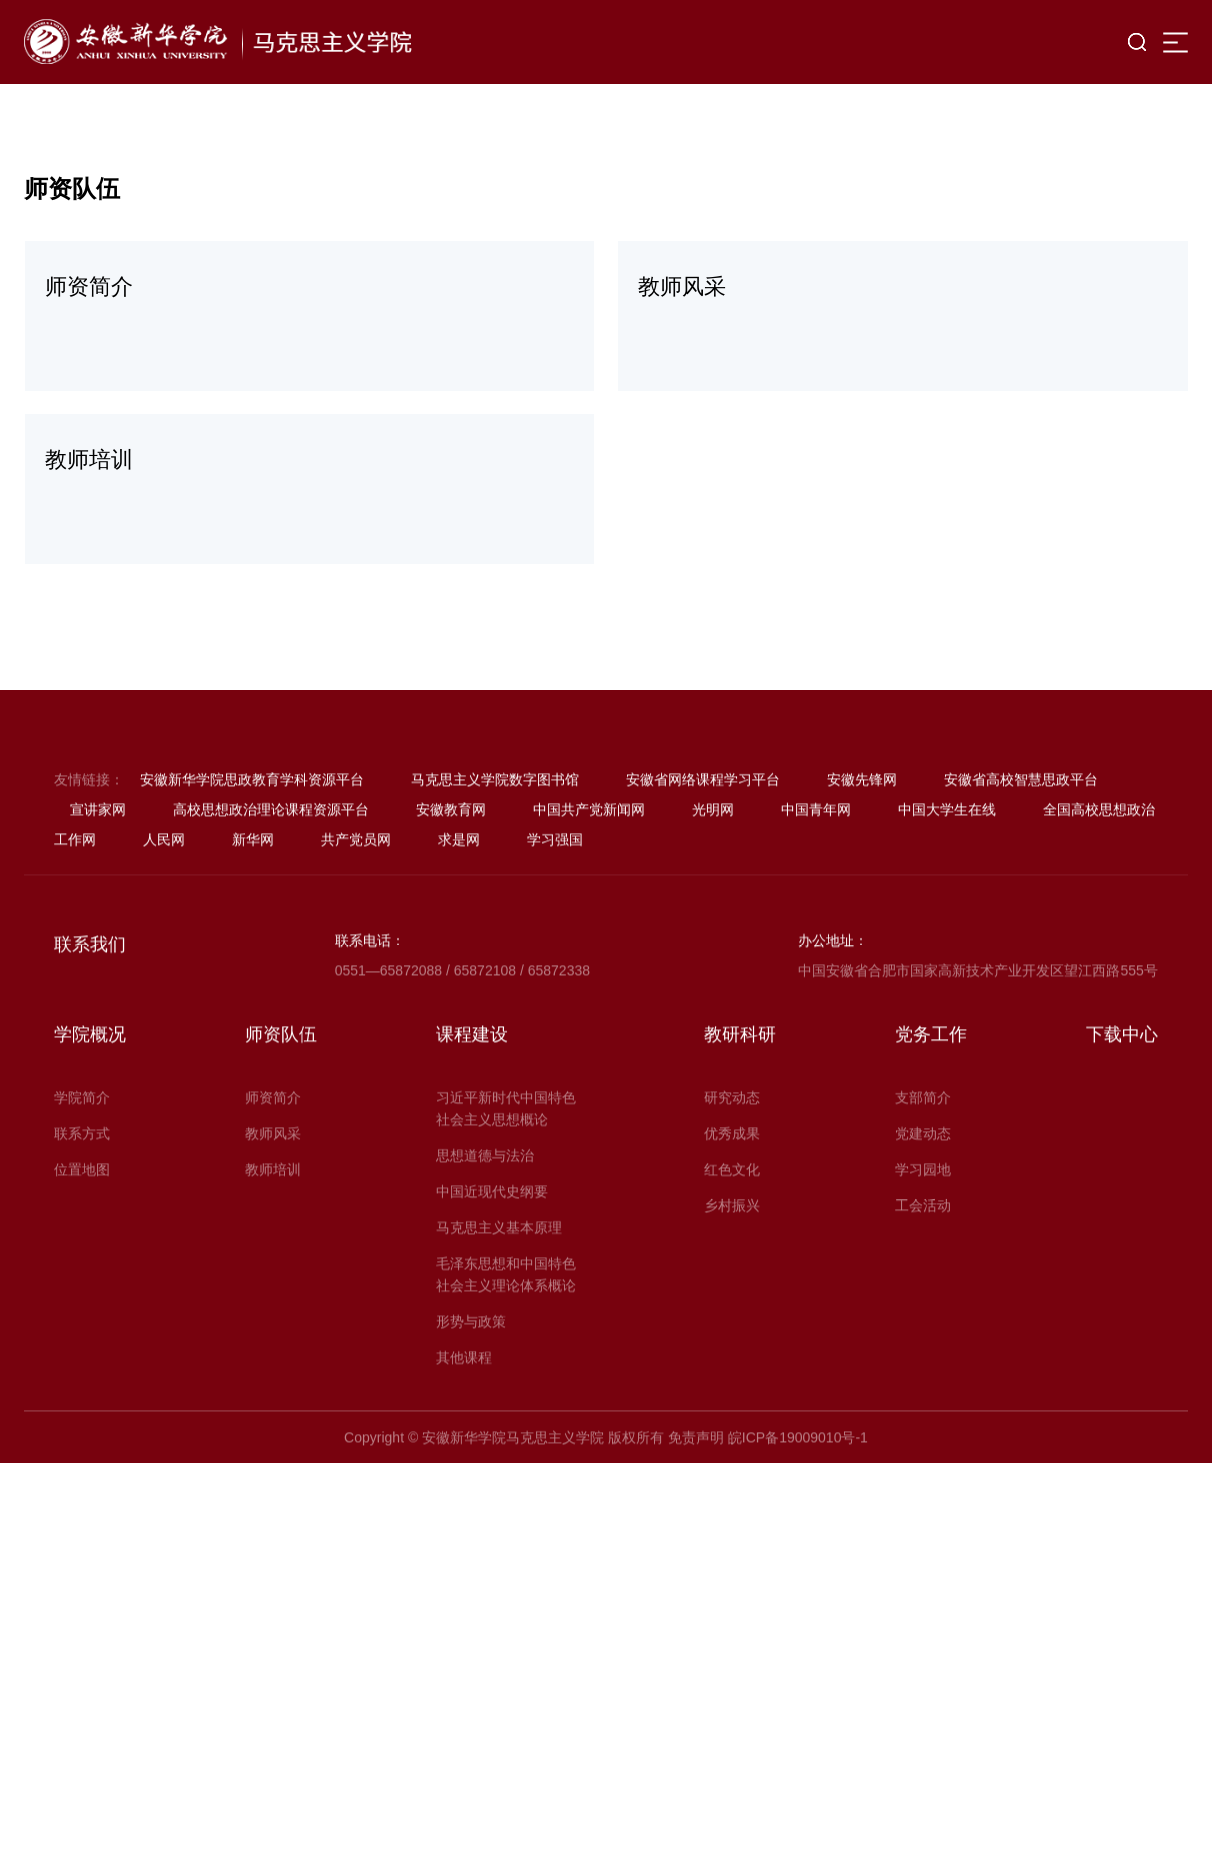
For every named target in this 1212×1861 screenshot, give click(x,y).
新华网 (253, 907)
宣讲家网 (98, 877)
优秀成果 (732, 1201)
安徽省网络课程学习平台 (703, 847)
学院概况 (90, 1102)
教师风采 (273, 1201)
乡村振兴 (732, 1273)
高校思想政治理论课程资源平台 (271, 877)
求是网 (459, 907)
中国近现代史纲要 (492, 1259)
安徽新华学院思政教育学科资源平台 (252, 847)
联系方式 (82, 1201)
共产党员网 (356, 907)
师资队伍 (281, 1102)
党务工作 (931, 1102)
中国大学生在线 (947, 877)
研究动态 (732, 1165)
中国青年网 (816, 877)
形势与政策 (471, 1389)
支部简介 (923, 1165)
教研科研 (740, 1102)
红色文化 (732, 1237)
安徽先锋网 (862, 847)
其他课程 (464, 1425)
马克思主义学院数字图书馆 (495, 847)
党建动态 (923, 1201)
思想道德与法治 (485, 1223)
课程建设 (472, 1102)
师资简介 (273, 1165)
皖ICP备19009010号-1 (798, 1505)
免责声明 (696, 1505)
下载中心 (1122, 1102)
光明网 (713, 877)
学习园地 (923, 1237)
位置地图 (82, 1237)
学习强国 (555, 907)
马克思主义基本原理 (499, 1295)
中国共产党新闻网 (589, 877)
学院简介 (82, 1165)
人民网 (164, 907)
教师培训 (273, 1237)
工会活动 (923, 1273)
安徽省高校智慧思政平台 (1021, 847)
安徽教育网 (451, 877)
